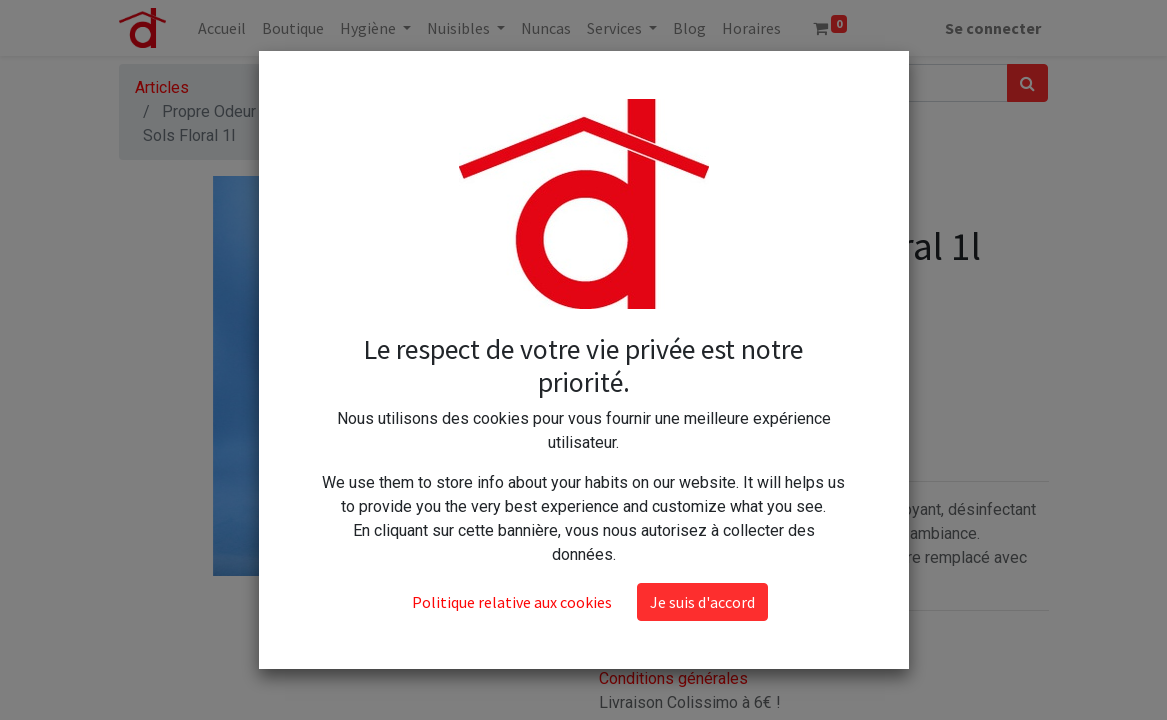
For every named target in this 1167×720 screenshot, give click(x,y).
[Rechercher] (1027, 83)
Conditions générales (673, 678)
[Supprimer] (618, 342)
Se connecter (993, 28)
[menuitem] (222, 28)
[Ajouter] (705, 342)
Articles (162, 87)
